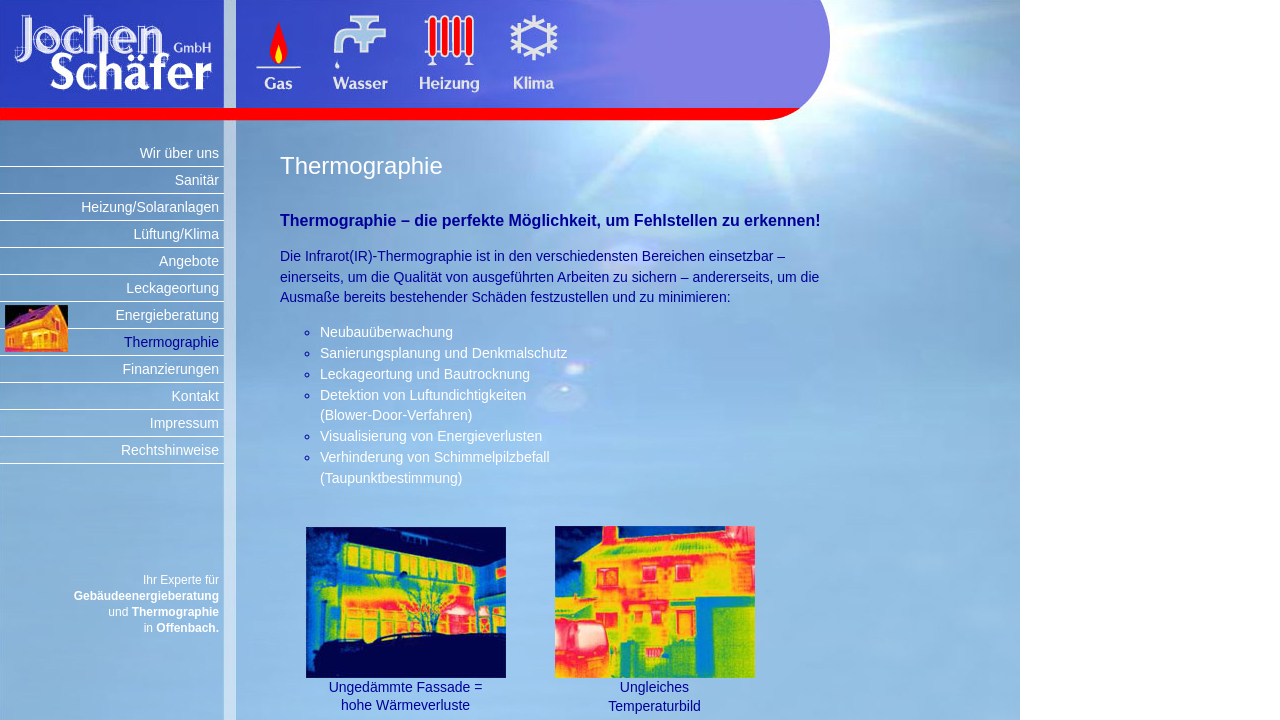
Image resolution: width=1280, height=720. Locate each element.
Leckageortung (172, 288)
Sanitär (197, 180)
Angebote (189, 261)
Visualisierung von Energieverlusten (431, 436)
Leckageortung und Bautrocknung (425, 374)
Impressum (184, 423)
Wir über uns (179, 153)
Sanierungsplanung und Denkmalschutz (444, 353)
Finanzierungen (170, 369)
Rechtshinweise (170, 450)
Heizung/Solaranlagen (150, 207)
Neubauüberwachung (386, 332)
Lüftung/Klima (176, 234)
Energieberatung (167, 315)
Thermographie (171, 342)
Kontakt (195, 396)
